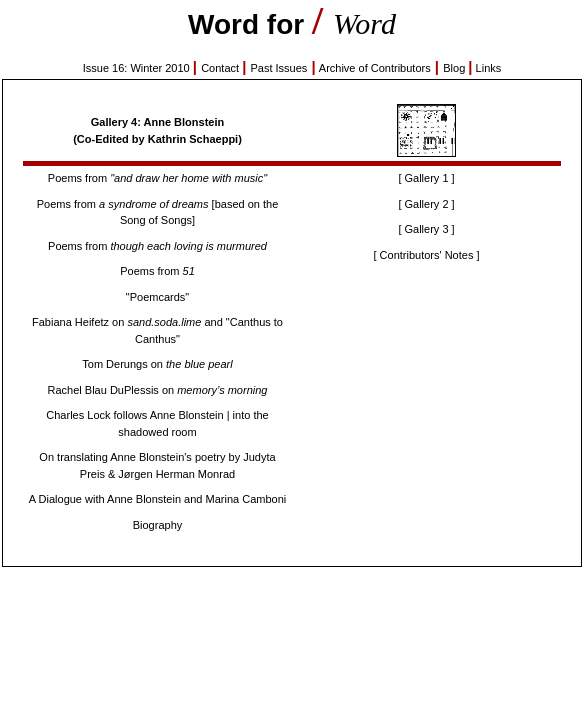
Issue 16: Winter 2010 (138, 68)
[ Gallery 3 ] (426, 229)
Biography (158, 525)
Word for (250, 24)
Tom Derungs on (157, 364)
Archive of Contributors (375, 68)
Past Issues (279, 68)
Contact (221, 68)
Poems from (157, 178)
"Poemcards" (157, 297)
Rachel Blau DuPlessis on (158, 390)
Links (489, 68)
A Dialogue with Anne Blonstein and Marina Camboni (157, 499)
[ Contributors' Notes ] (426, 255)
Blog (455, 68)
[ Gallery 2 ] (426, 204)
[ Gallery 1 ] (426, 178)
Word (364, 23)
